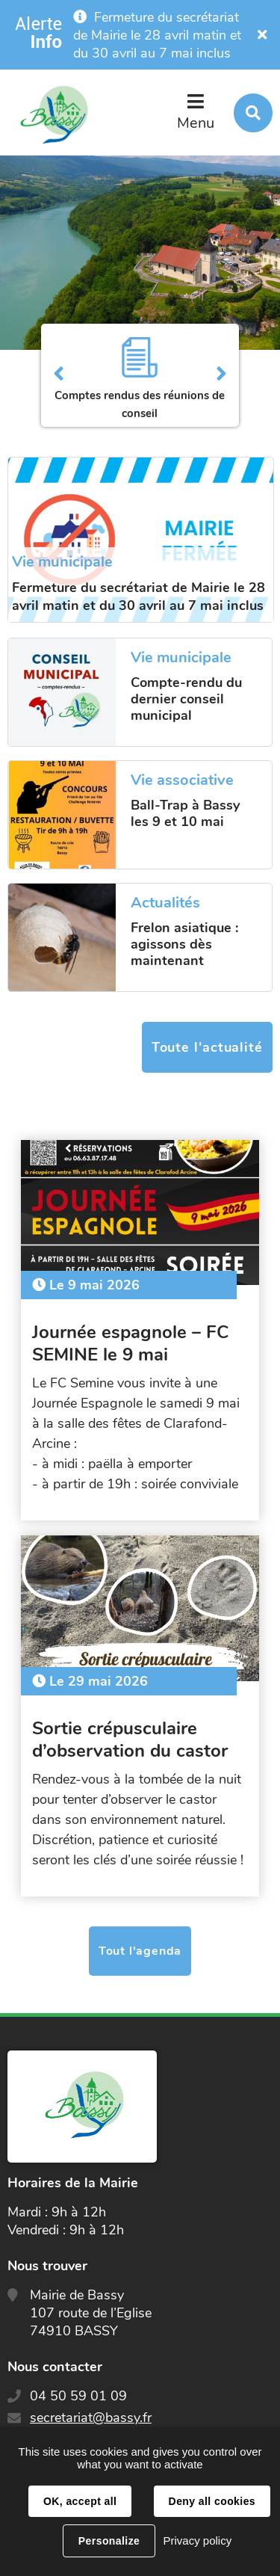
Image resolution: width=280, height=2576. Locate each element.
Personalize (109, 2541)
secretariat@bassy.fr (91, 2417)
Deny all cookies (212, 2501)
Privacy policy (197, 2540)
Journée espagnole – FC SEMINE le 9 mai (130, 1343)
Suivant (221, 375)
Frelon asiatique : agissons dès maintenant (184, 944)
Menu (195, 123)
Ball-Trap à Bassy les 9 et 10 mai (185, 813)
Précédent (59, 375)
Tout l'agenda (140, 1951)
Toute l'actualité (207, 1047)
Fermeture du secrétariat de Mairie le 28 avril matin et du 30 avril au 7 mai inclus (157, 35)
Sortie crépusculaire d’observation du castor (130, 1739)
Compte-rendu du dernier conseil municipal (186, 699)
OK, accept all (79, 2501)
